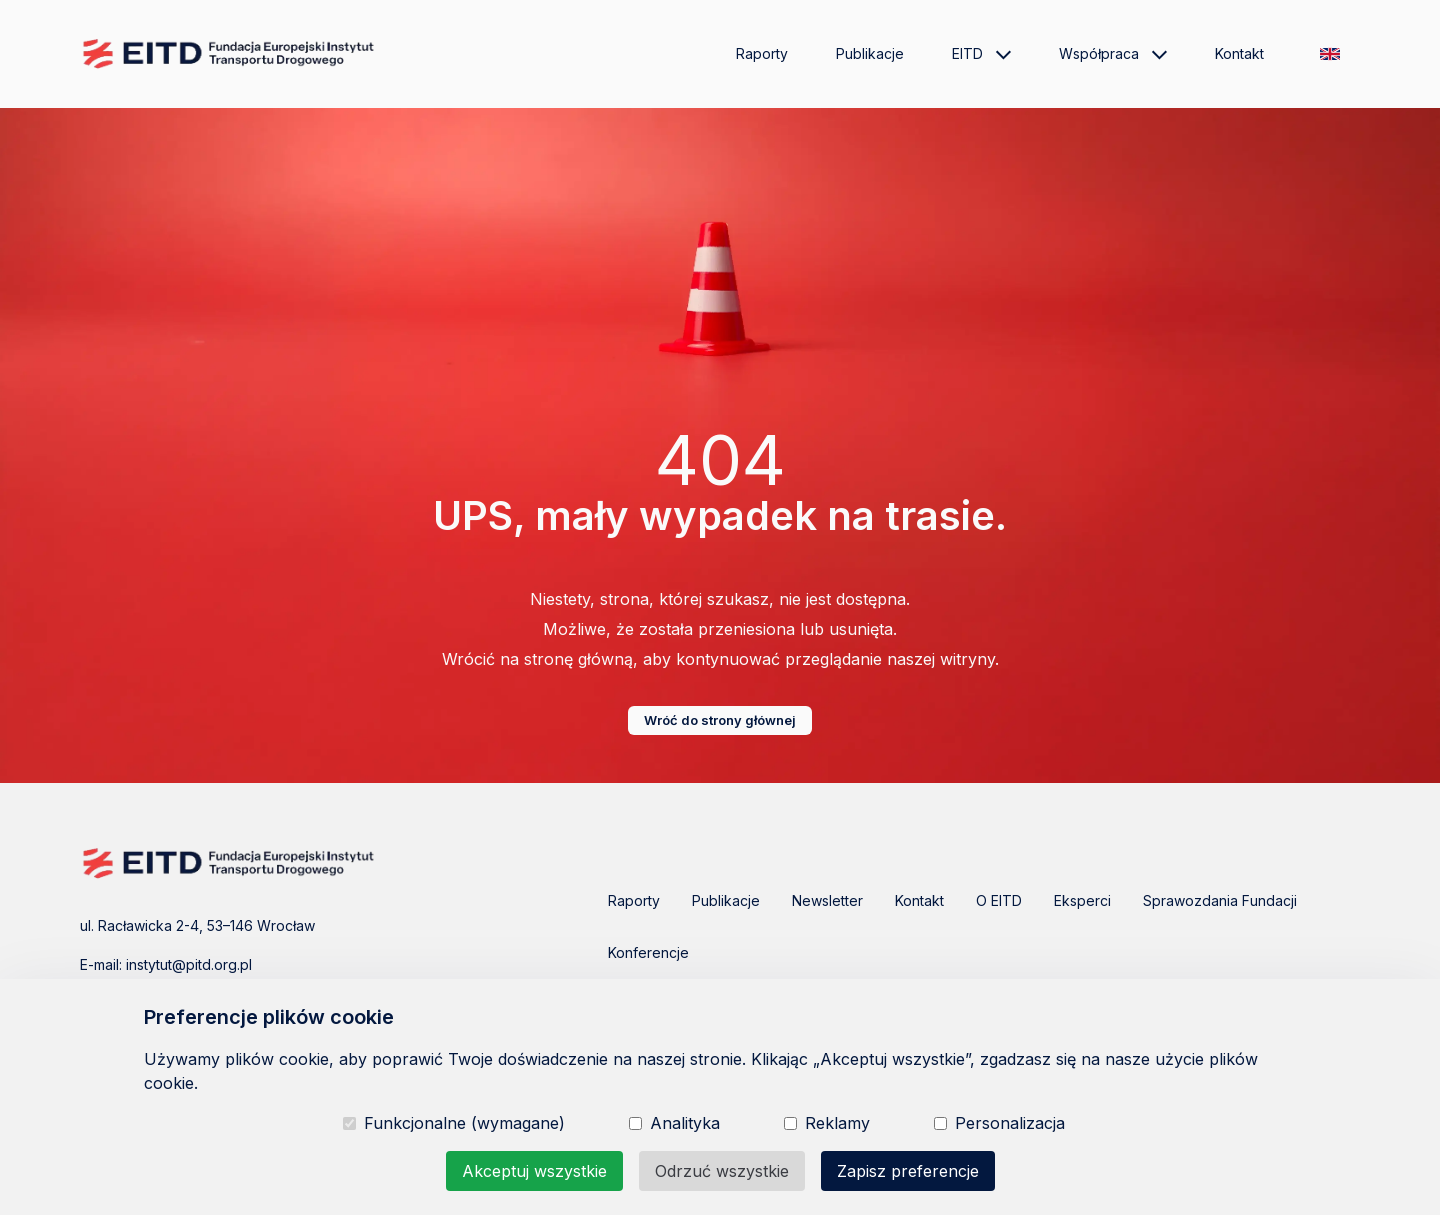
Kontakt (1239, 53)
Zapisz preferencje (908, 1171)
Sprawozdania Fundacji (1220, 900)
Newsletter (827, 900)
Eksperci (1082, 900)
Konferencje (648, 952)
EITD (981, 54)
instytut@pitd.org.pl (189, 964)
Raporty (762, 53)
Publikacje (870, 53)
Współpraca (1113, 54)
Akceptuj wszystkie (534, 1171)
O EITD (999, 900)
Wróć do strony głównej (720, 720)
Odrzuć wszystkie (722, 1171)
